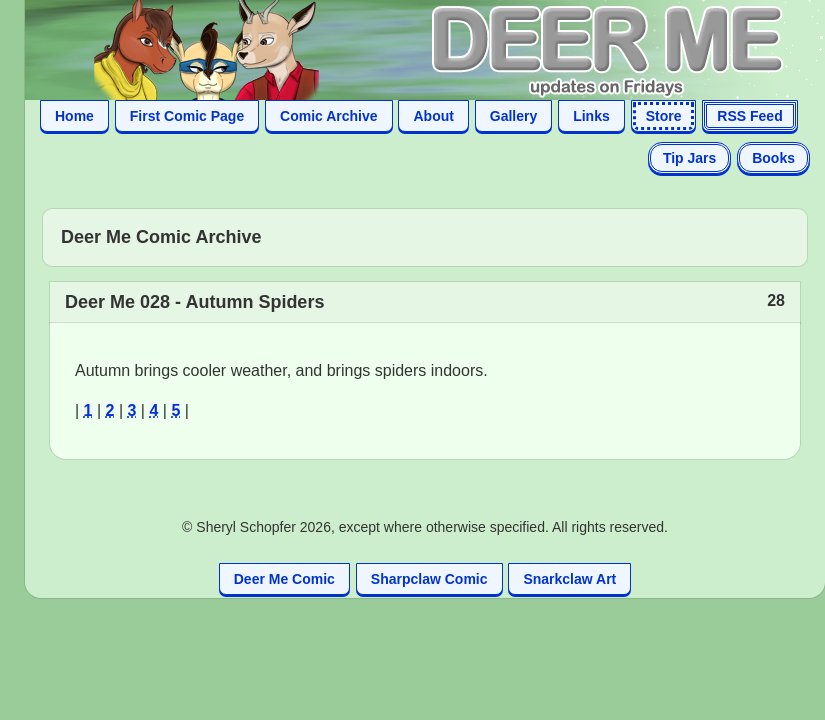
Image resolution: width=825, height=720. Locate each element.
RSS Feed (749, 116)
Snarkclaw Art (569, 579)
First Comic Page (187, 116)
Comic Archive (329, 116)
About (433, 116)
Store (664, 116)
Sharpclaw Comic (429, 579)
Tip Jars (689, 158)
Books (773, 158)
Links (591, 116)
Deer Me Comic (284, 579)
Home (74, 116)
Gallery (513, 116)
